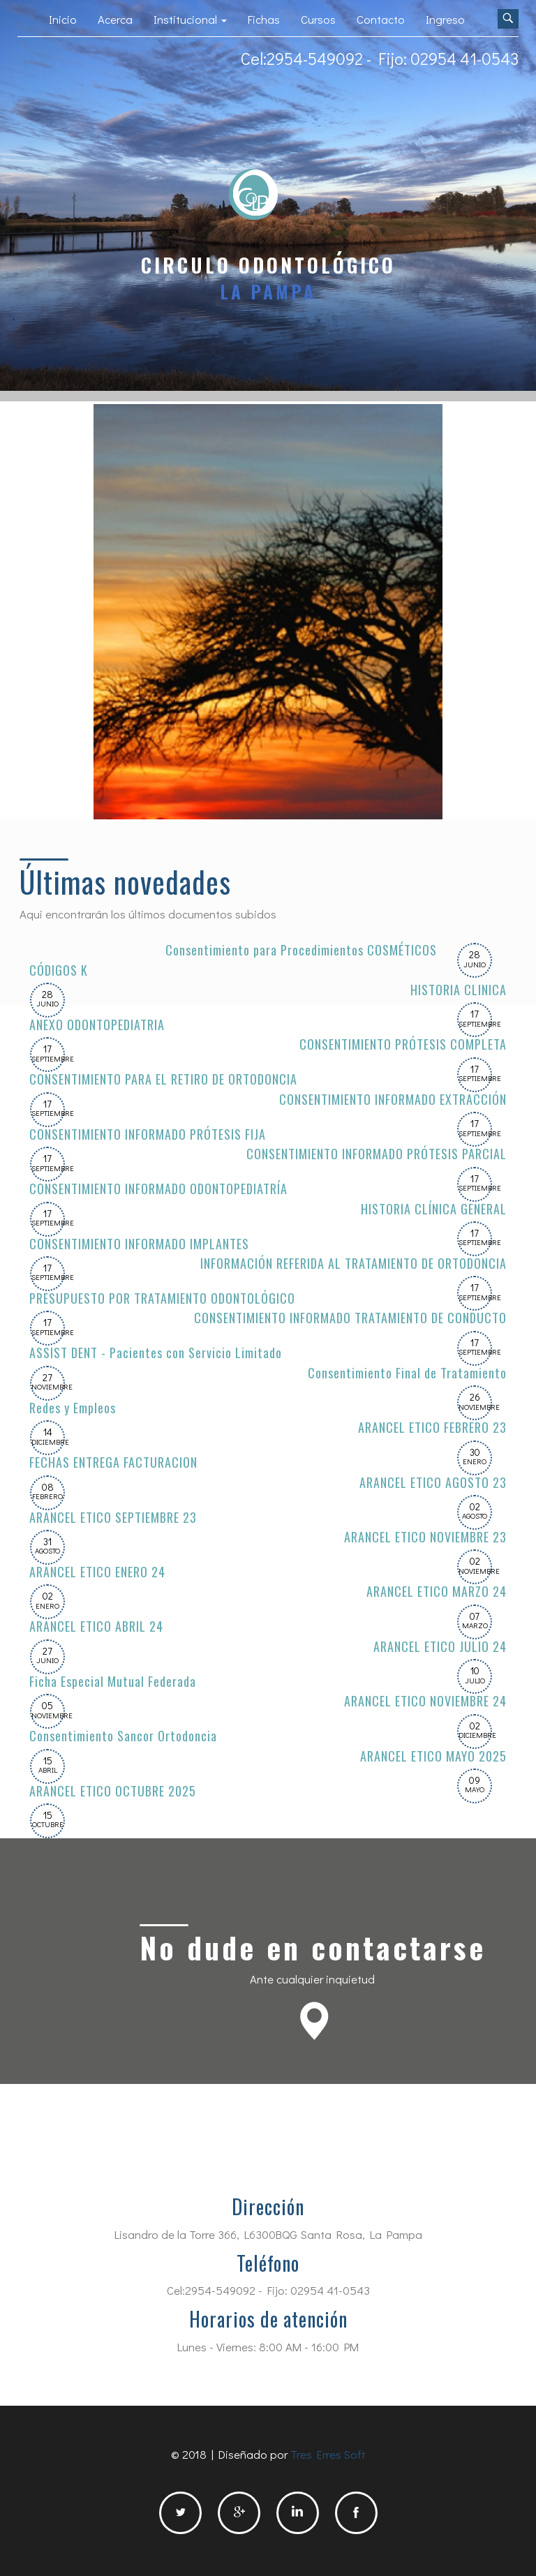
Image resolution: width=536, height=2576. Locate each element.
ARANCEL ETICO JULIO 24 (440, 1646)
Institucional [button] (190, 19)
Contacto (381, 19)
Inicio (63, 19)
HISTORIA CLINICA (458, 989)
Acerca (115, 19)
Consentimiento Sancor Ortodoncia (123, 1735)
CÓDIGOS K (59, 969)
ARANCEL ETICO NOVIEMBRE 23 (425, 1536)
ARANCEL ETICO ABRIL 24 (96, 1625)
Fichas (264, 19)
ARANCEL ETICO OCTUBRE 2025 (113, 1790)
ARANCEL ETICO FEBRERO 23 (432, 1426)
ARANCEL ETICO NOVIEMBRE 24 (425, 1700)
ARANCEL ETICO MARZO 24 (436, 1590)
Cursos (318, 19)
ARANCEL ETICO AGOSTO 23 (433, 1482)
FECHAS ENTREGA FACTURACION (113, 1461)
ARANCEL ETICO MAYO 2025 (433, 1755)
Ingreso (445, 19)
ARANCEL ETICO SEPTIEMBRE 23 (113, 1516)
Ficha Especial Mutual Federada (112, 1681)
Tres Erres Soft (328, 2454)
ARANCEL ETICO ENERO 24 (97, 1571)
